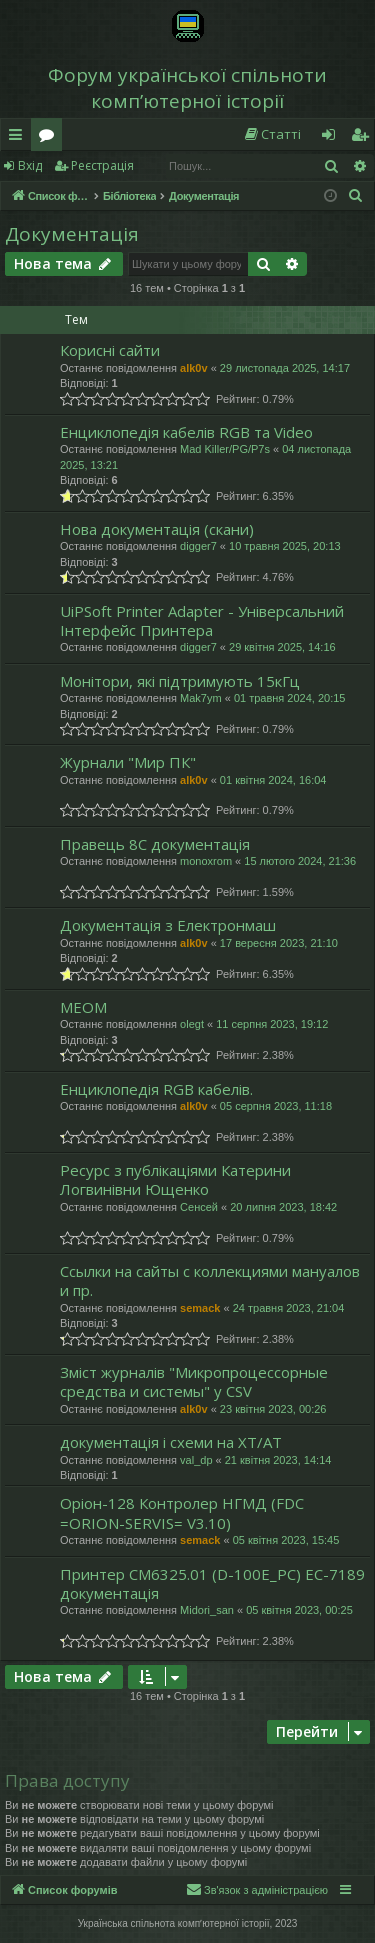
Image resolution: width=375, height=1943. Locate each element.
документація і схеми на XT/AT (171, 1442)
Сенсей (199, 1207)
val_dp (196, 1460)
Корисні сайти (110, 350)
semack (200, 1308)
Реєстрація (102, 165)
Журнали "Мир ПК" (128, 762)
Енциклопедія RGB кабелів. (156, 1089)
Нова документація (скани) (157, 529)
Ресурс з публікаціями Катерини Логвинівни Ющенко (175, 1179)
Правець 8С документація (155, 844)
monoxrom (206, 861)
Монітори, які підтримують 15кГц (180, 681)
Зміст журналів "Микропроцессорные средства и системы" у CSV (194, 1381)
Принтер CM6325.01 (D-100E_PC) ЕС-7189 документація (212, 1583)
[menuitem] (272, 134)
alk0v (194, 368)
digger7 (198, 546)
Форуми (50, 138)
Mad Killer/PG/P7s (225, 449)
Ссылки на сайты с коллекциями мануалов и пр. (210, 1280)
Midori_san (207, 1610)
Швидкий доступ (19, 138)
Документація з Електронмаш (168, 925)
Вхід (30, 165)
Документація (72, 234)
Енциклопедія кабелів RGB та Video (186, 432)
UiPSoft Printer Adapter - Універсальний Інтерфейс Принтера (202, 620)
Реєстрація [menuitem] (364, 138)
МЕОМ (83, 1007)
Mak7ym (201, 698)
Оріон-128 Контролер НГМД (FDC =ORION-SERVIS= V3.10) (182, 1512)
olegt (192, 1024)
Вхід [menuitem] (335, 138)
